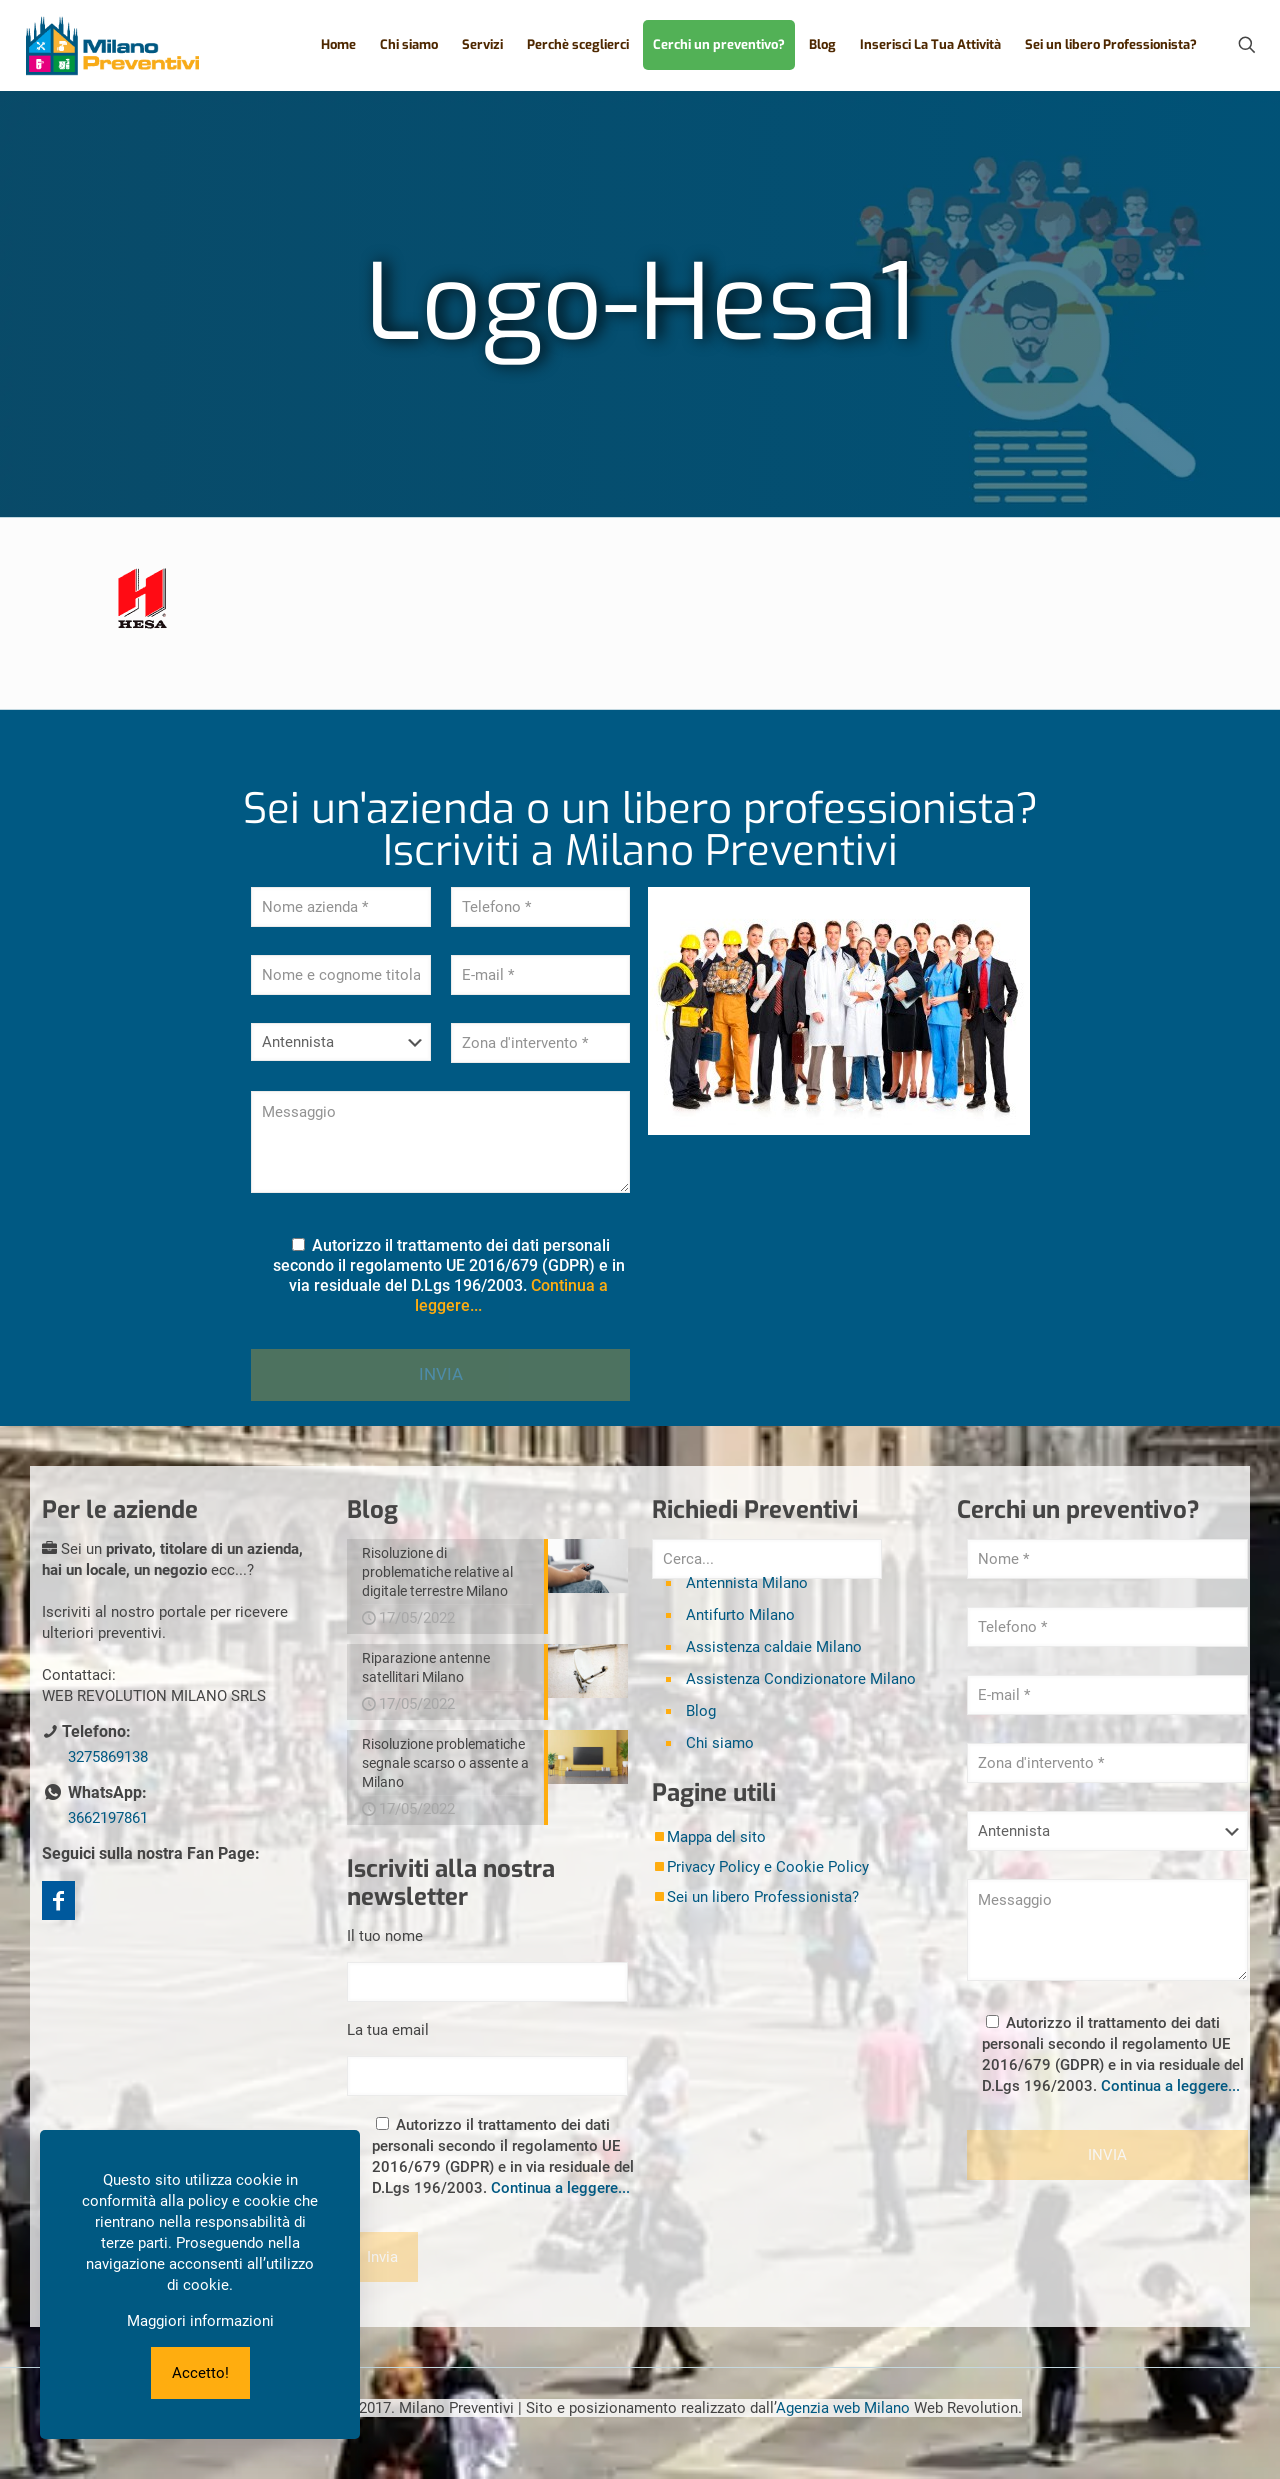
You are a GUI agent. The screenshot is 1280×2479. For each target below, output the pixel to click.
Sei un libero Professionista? (763, 1897)
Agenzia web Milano (843, 2408)
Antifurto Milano (740, 1615)
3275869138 (108, 1757)
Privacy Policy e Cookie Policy (768, 1867)
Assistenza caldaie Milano (774, 1647)
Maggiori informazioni (200, 2321)
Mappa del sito (716, 1837)
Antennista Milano (747, 1583)
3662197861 (108, 1818)
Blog (701, 1711)
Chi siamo (720, 1743)
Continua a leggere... (560, 2188)
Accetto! (200, 2373)
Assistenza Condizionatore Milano (801, 1679)
